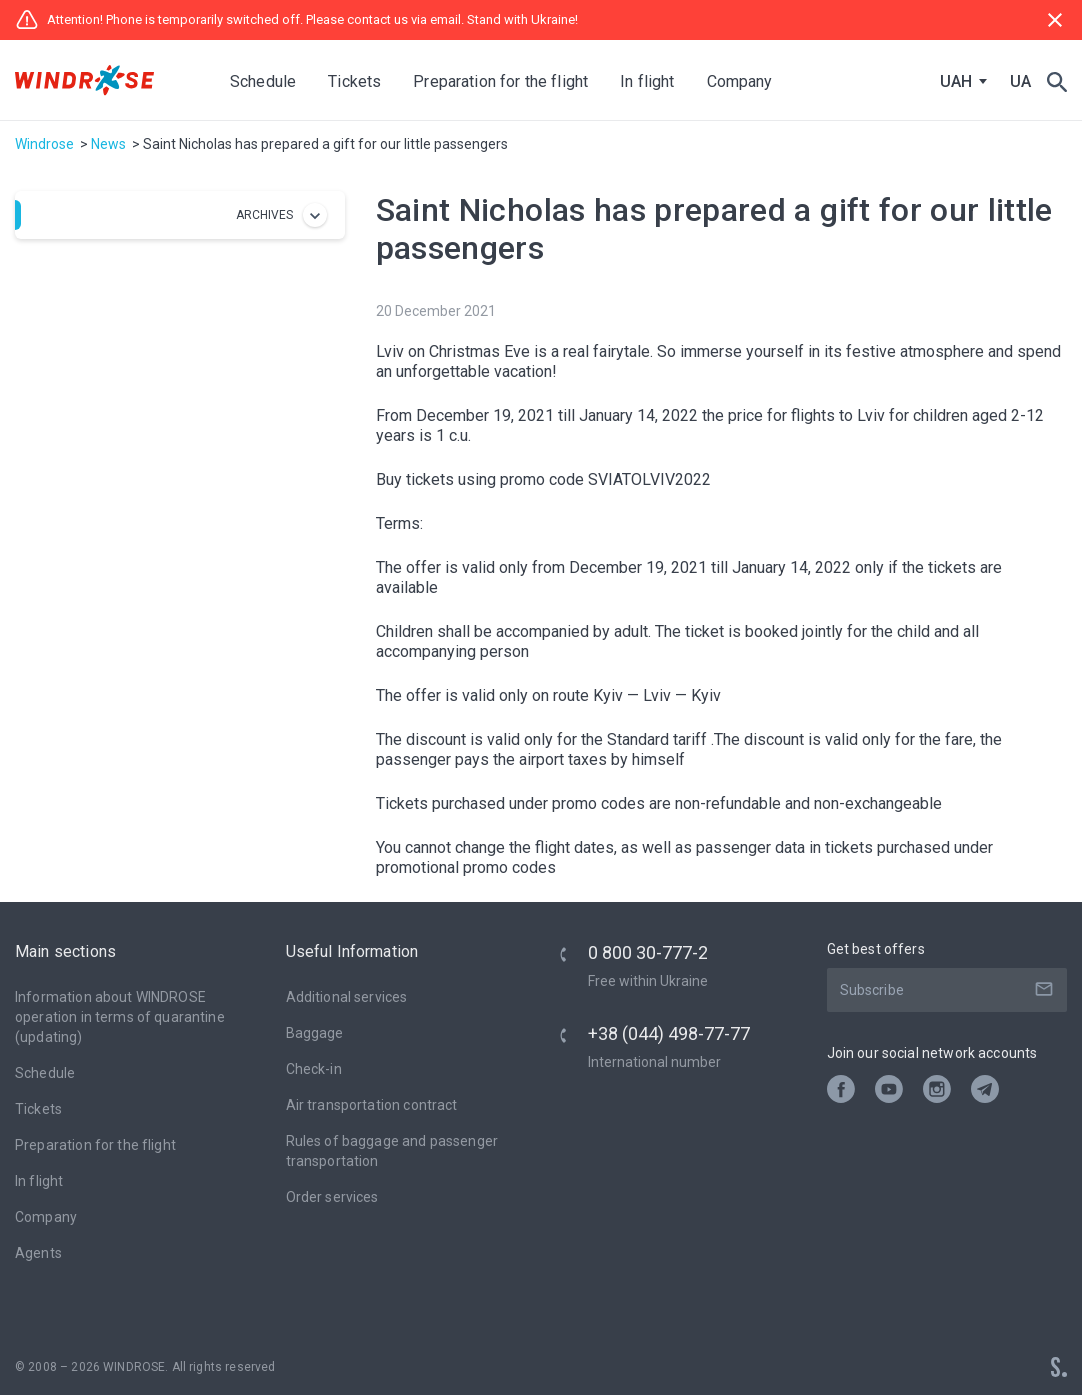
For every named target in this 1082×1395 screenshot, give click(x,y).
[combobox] (959, 82)
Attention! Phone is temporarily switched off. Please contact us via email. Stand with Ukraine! (296, 20)
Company (46, 1217)
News (108, 144)
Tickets (38, 1109)
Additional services (347, 997)
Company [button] (740, 81)
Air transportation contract (372, 1105)
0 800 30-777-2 (648, 952)
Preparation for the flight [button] (500, 81)
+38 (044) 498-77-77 (669, 1033)
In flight (39, 1181)
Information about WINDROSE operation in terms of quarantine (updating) (120, 1017)
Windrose (44, 144)
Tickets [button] (354, 81)
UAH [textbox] (956, 82)
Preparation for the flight (95, 1145)
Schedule (263, 81)
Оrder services (332, 1197)
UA (1020, 81)
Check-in (314, 1069)
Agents (38, 1253)
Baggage (315, 1033)
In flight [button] (647, 81)
